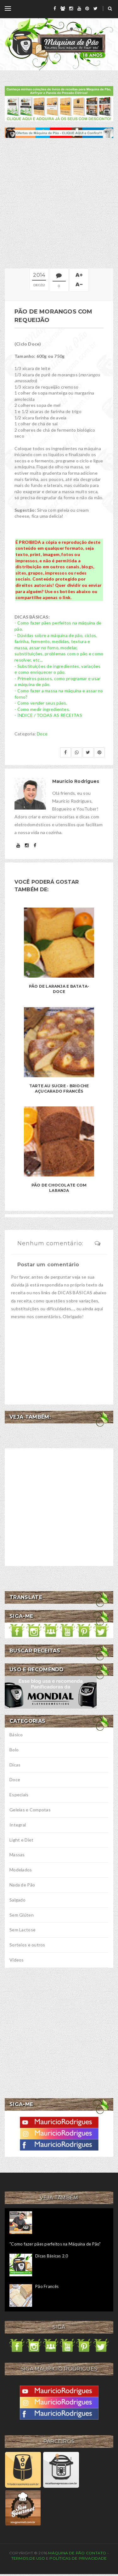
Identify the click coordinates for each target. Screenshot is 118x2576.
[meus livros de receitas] (59, 103)
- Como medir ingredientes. (42, 709)
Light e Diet (21, 1839)
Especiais (19, 1794)
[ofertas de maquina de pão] (59, 132)
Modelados (20, 1869)
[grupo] (62, 8)
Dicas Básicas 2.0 (51, 2255)
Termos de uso (28, 2558)
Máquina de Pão (67, 2553)
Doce (42, 733)
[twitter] (95, 8)
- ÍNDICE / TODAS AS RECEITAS (48, 715)
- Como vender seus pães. (40, 703)
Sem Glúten (21, 1915)
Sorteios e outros (27, 1944)
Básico (16, 1734)
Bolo (14, 1749)
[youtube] (79, 8)
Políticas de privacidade (78, 2558)
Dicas (14, 1764)
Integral (17, 1824)
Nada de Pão (22, 1884)
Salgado (17, 1899)
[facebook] (54, 8)
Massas (17, 1854)
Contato (96, 2553)
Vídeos (16, 1959)
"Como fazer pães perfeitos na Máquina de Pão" (55, 2243)
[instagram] (71, 8)
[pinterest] (87, 8)
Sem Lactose (22, 1929)
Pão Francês (47, 2286)
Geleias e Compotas (30, 1809)
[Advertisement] (59, 203)
